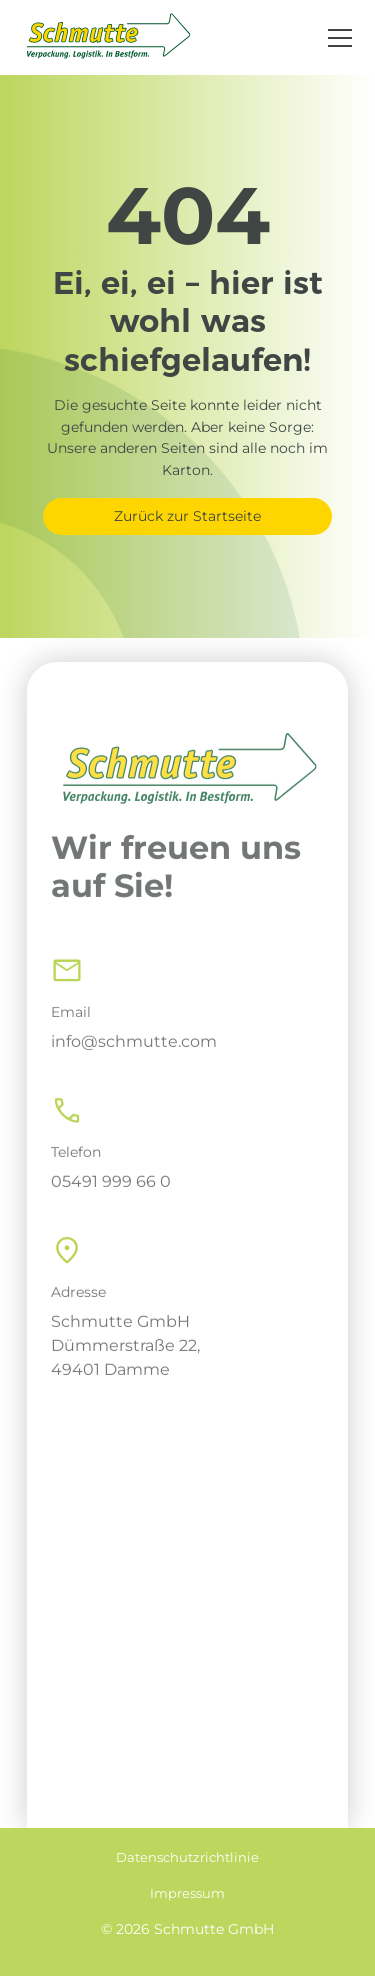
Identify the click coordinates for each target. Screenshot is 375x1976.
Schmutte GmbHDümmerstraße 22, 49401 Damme (125, 1364)
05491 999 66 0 (111, 1200)
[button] (336, 38)
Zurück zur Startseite (187, 516)
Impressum (187, 1893)
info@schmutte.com (134, 1060)
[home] (107, 37)
